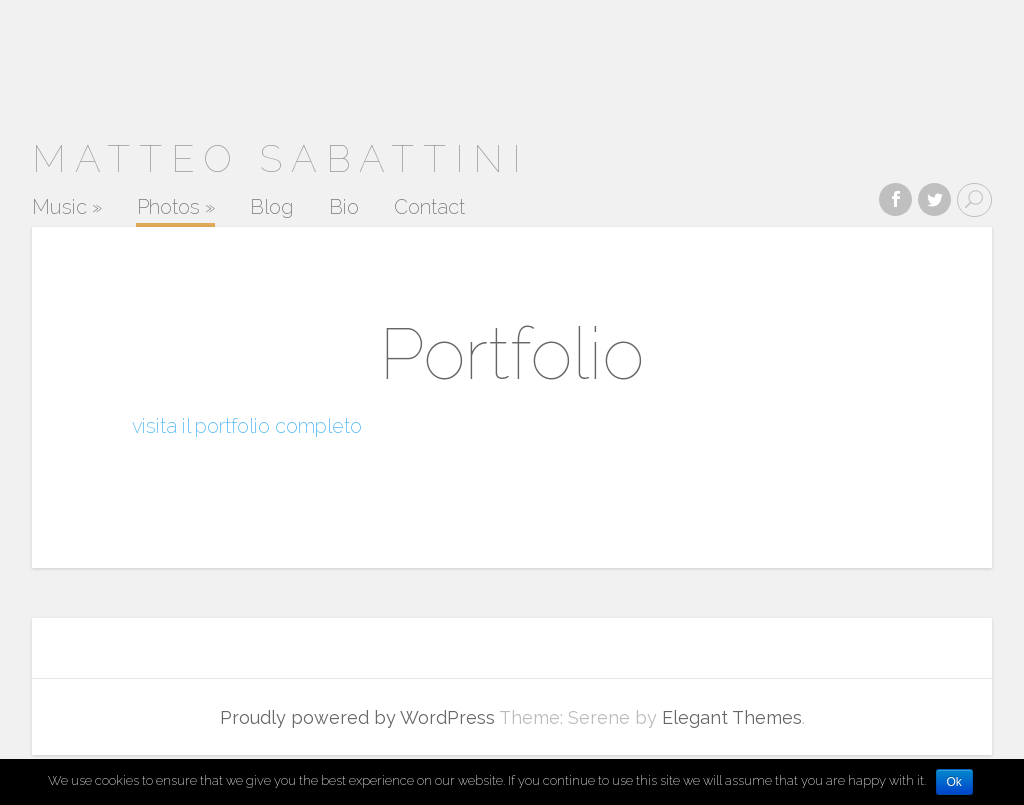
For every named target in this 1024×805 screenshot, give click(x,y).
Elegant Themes (732, 717)
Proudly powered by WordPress (357, 717)
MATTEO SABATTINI (281, 158)
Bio (344, 208)
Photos (176, 208)
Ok (954, 782)
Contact (429, 208)
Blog (272, 208)
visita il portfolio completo (247, 426)
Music (67, 208)
